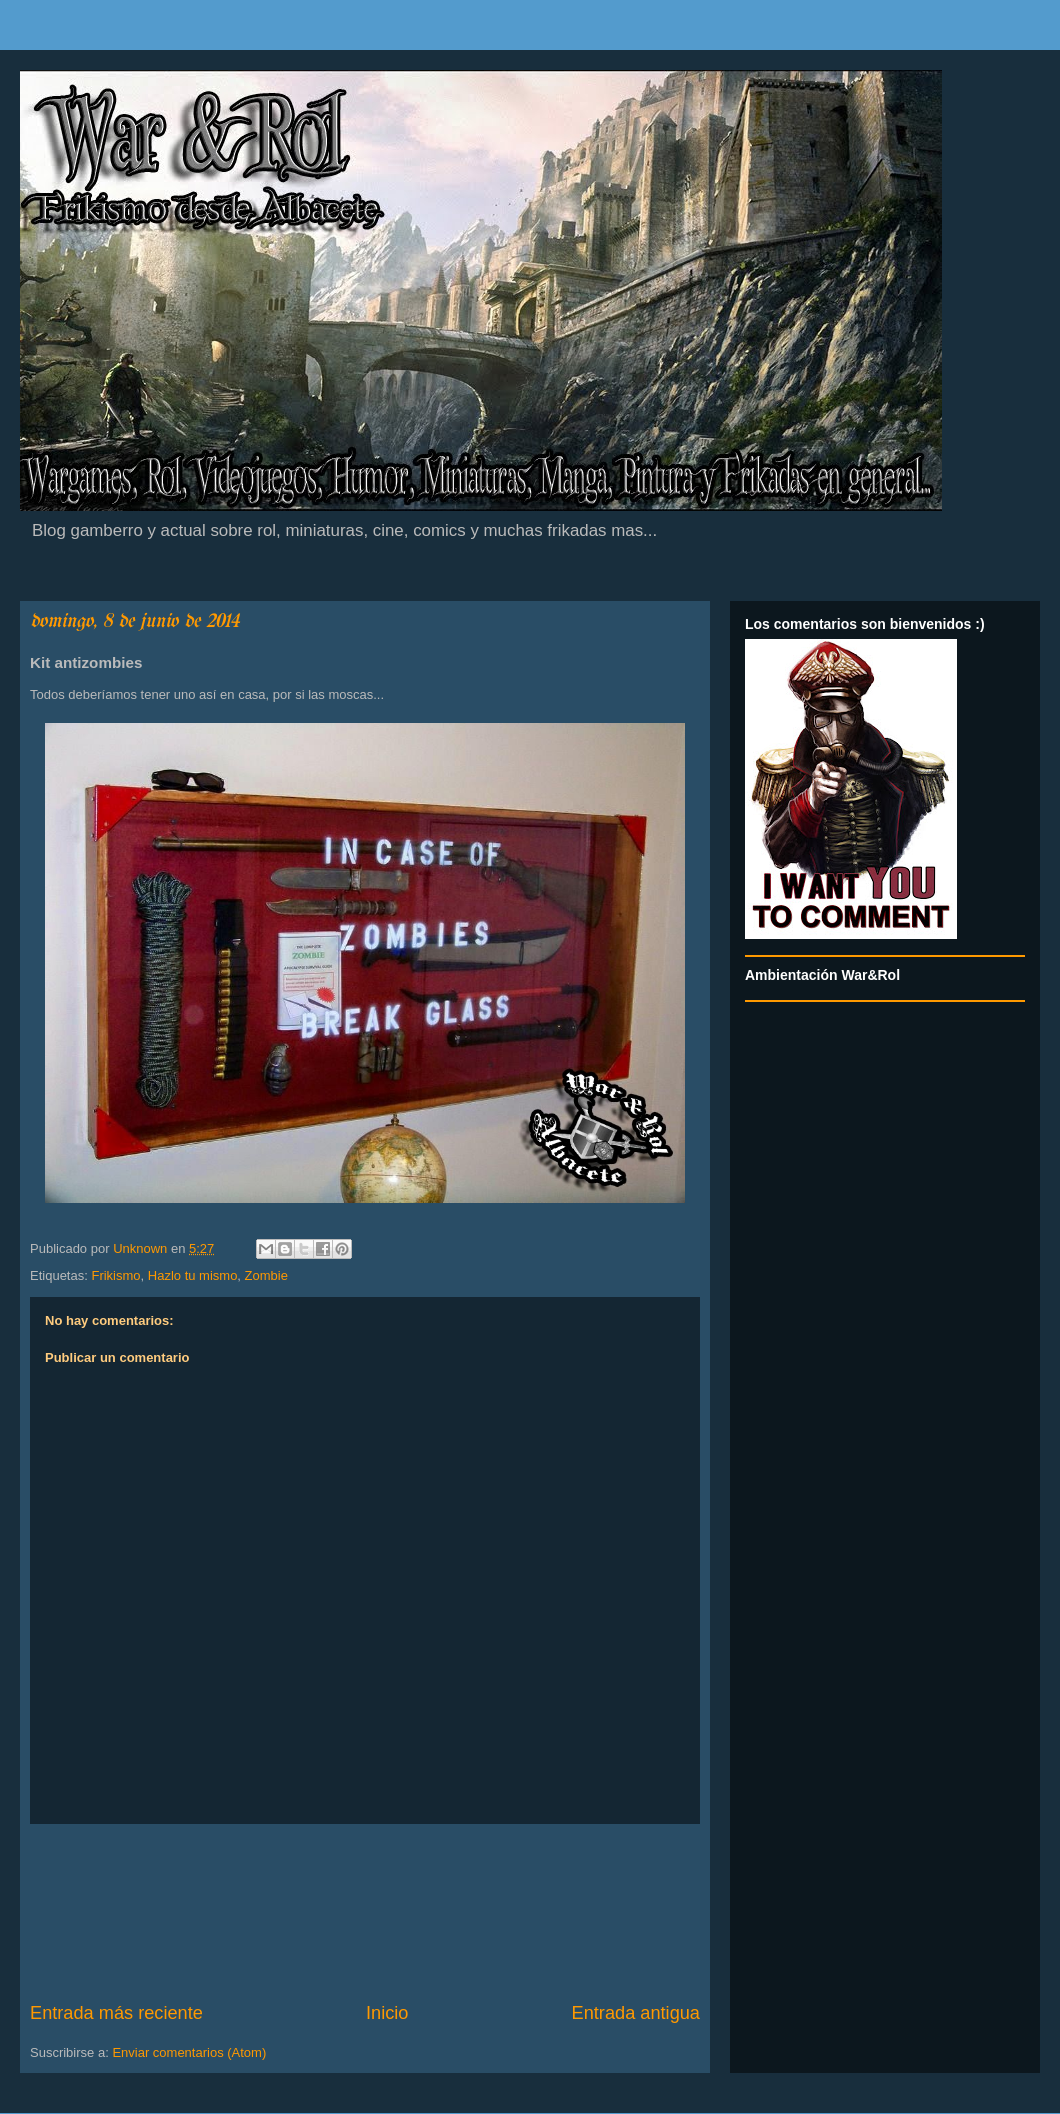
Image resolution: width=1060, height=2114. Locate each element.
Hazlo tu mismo (193, 1275)
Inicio (387, 2013)
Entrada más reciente (116, 2013)
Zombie (266, 1275)
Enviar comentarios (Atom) (189, 2052)
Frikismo (115, 1275)
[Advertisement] (365, 1912)
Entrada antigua (636, 2013)
